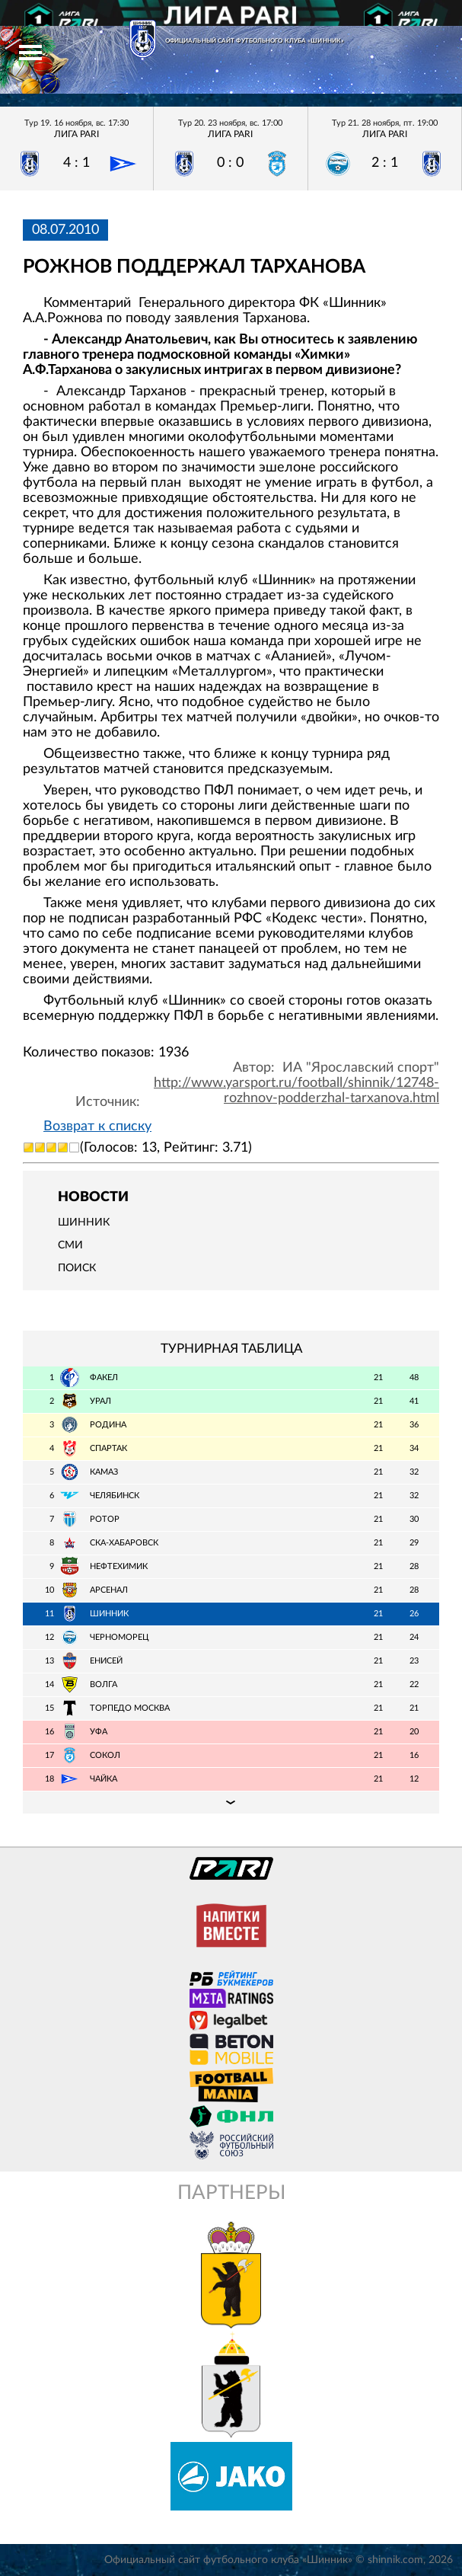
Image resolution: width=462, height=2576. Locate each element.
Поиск (77, 1268)
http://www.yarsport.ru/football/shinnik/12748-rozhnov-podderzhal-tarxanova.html (296, 1090)
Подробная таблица (231, 1802)
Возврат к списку (97, 1126)
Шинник (84, 1222)
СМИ (70, 1245)
